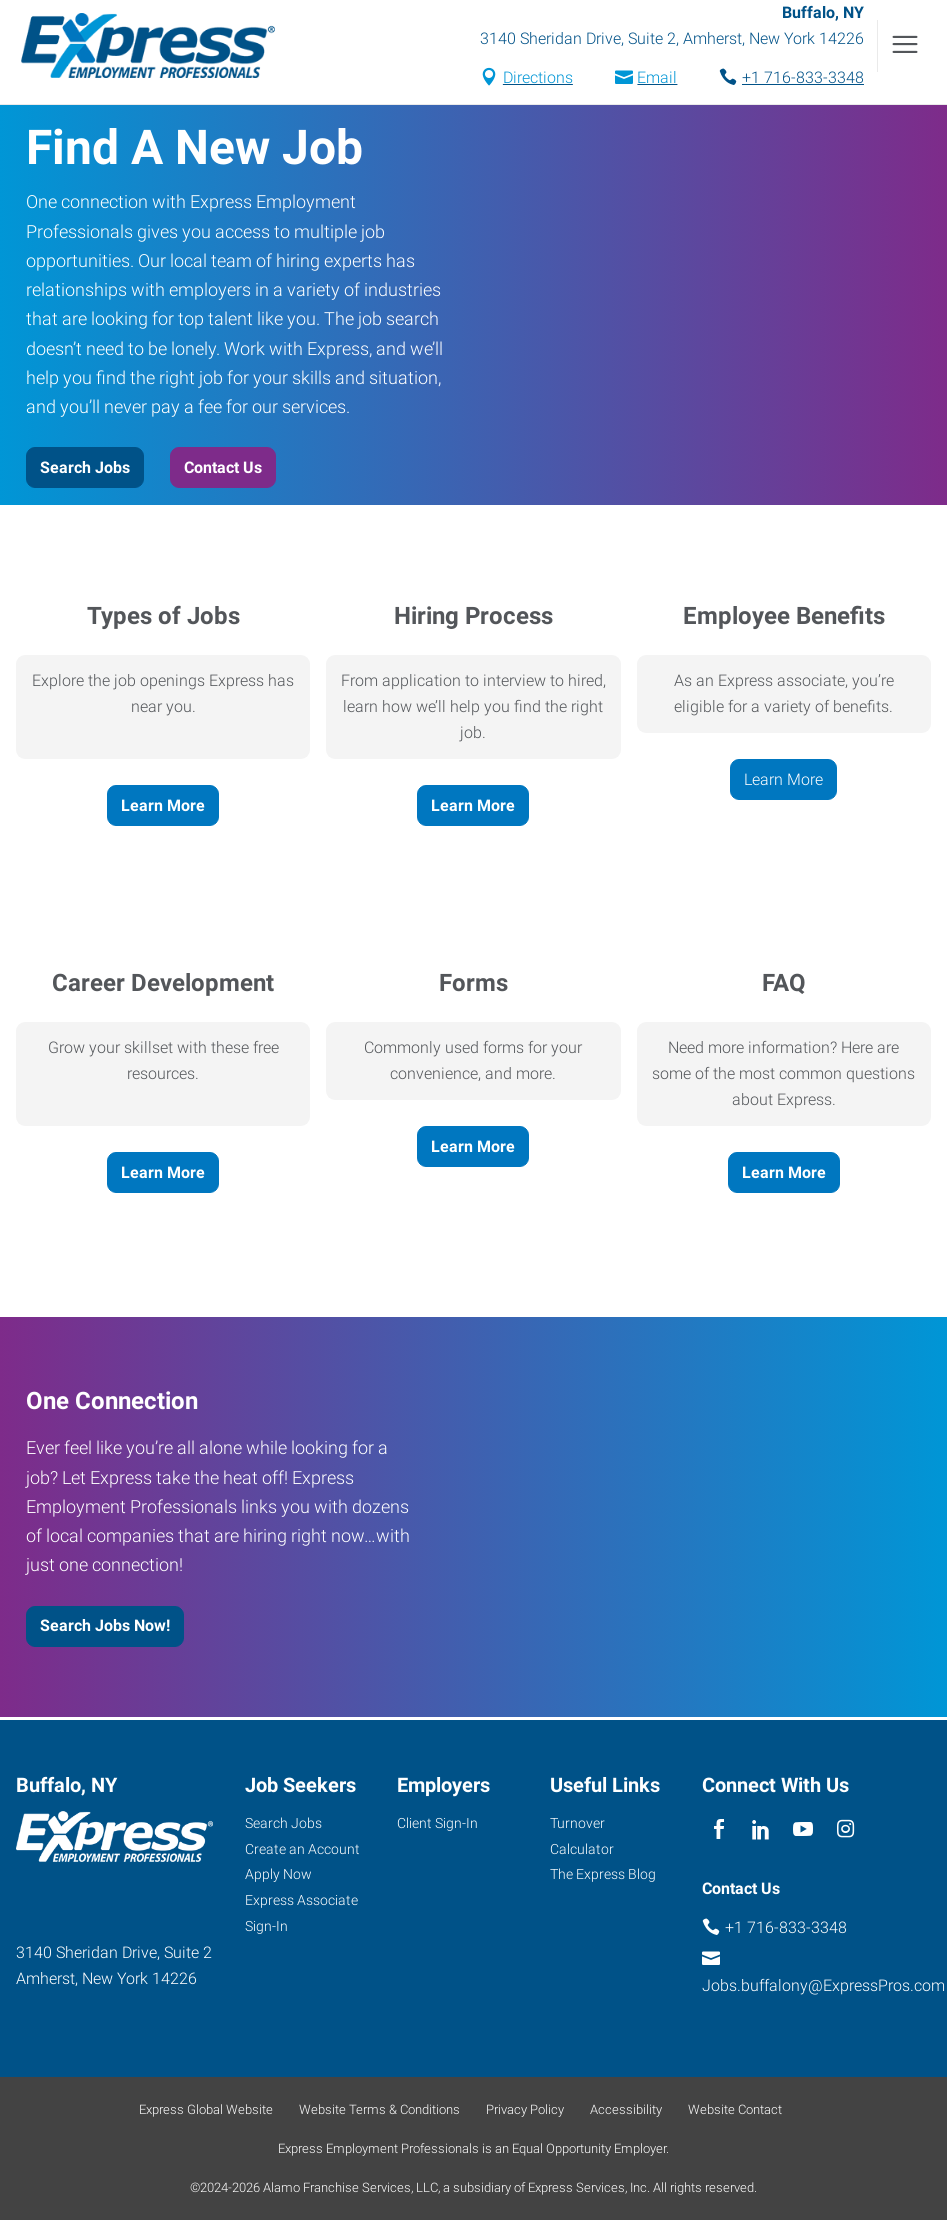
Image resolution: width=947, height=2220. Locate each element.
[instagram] (845, 1830)
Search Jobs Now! (105, 1628)
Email (657, 79)
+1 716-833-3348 (803, 79)
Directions (538, 79)
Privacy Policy (525, 2109)
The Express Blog (603, 1875)
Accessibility (626, 2109)
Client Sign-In (437, 1823)
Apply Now (278, 1875)
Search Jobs (85, 470)
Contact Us (223, 470)
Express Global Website (206, 2109)
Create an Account (302, 1849)
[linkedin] (761, 1830)
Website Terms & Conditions (379, 2109)
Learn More (163, 807)
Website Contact (735, 2109)
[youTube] (803, 1830)
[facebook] (718, 1830)
